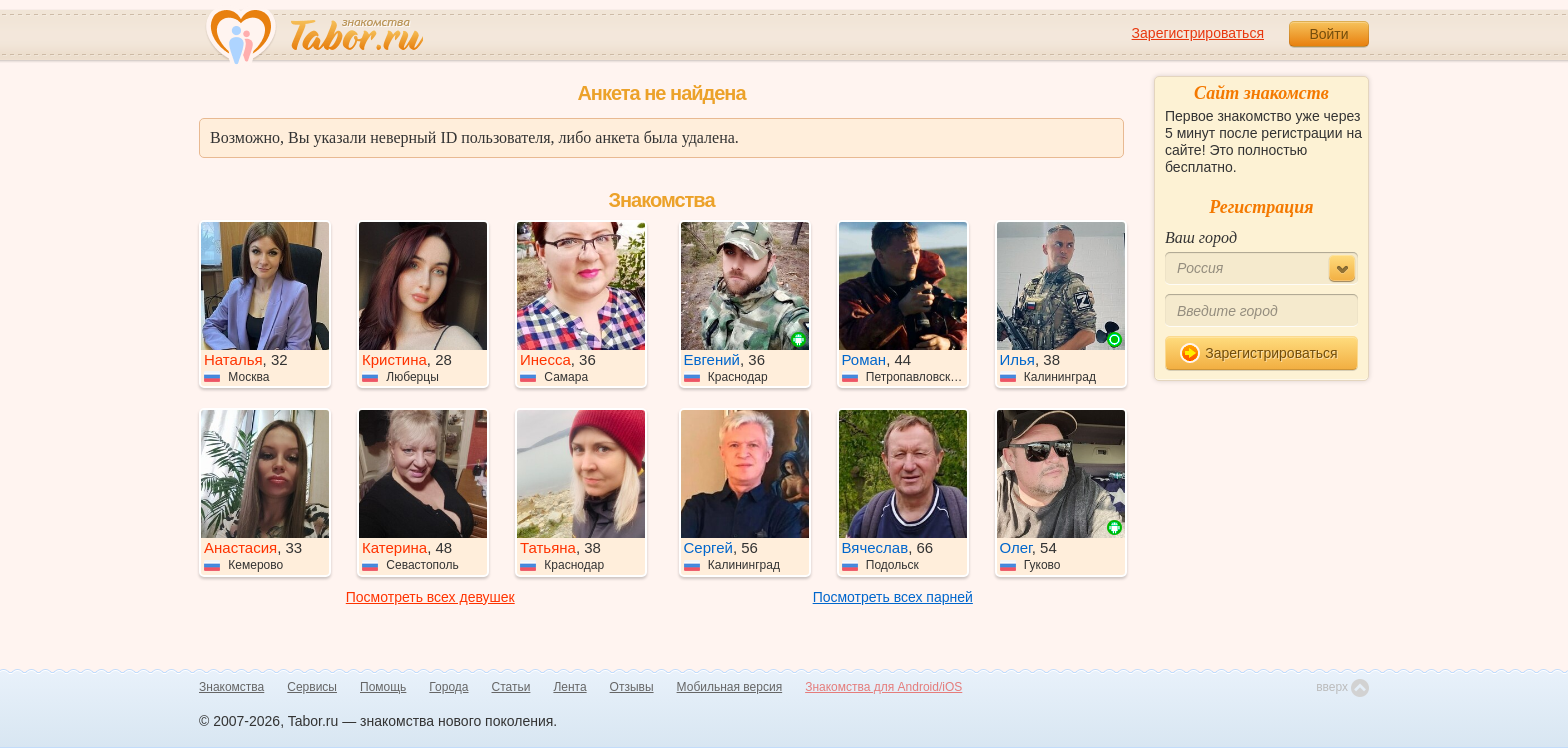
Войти (1328, 34)
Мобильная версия (730, 687)
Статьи (511, 687)
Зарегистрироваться (1198, 33)
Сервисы (312, 687)
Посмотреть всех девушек (430, 597)
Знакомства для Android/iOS (883, 687)
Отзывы (632, 687)
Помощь (383, 687)
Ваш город (1201, 237)
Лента (569, 687)
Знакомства (231, 687)
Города (448, 687)
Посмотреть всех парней (893, 597)
